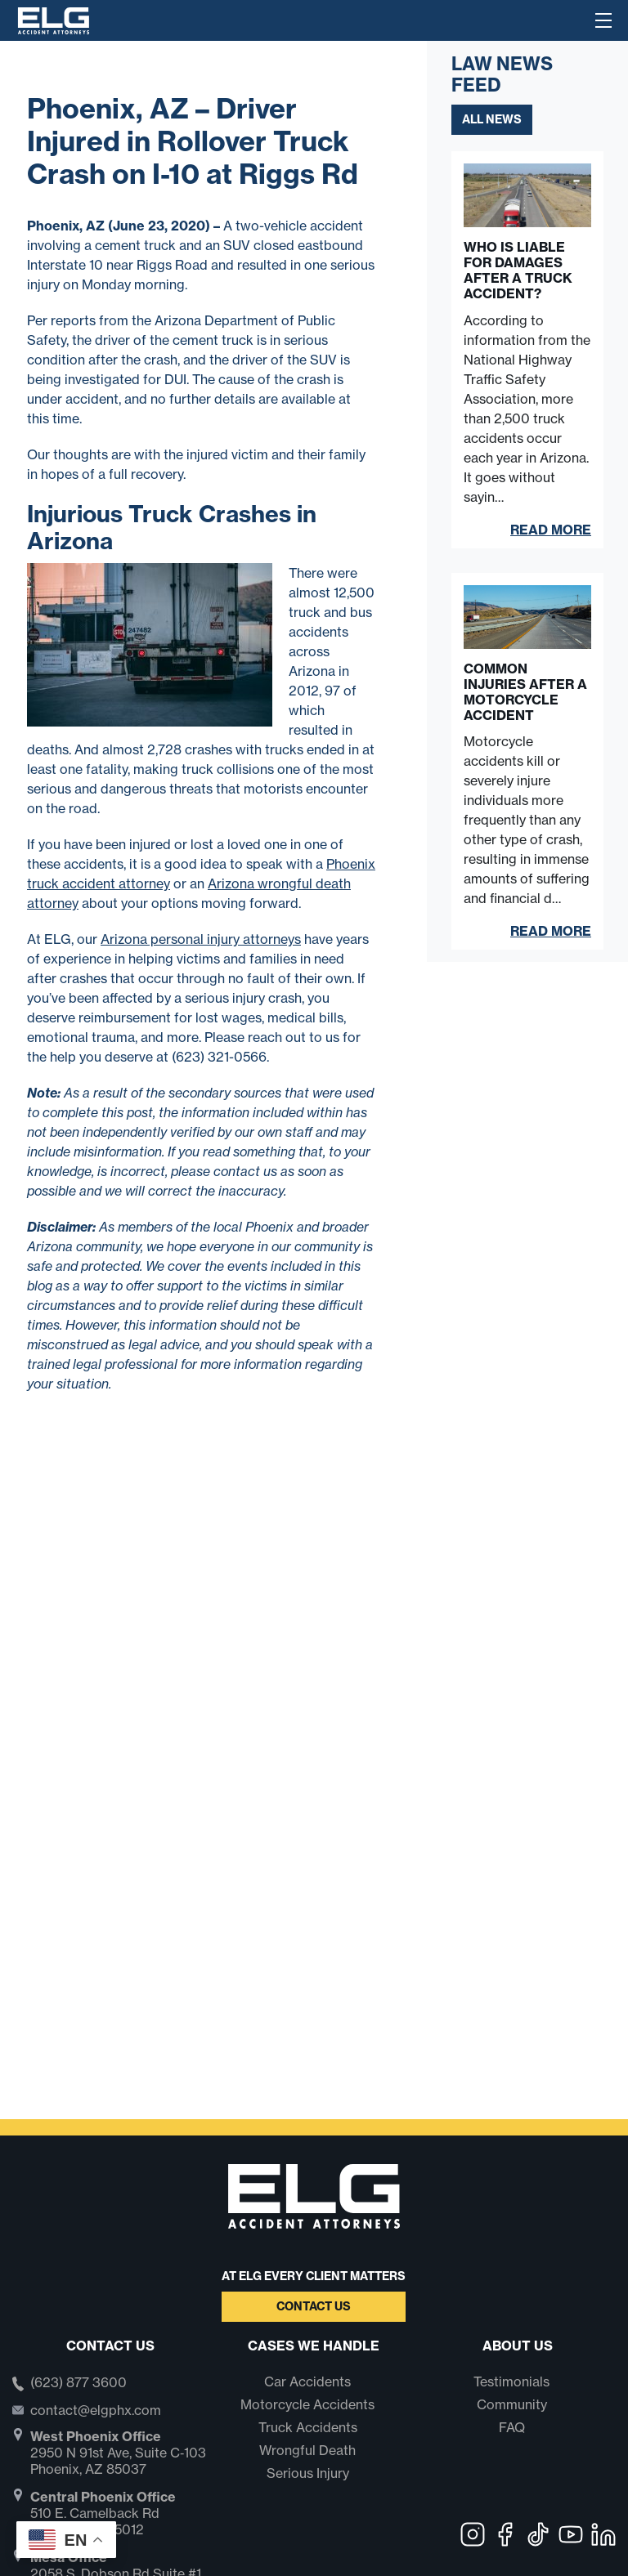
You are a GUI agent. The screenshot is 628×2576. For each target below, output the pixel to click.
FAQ (512, 2427)
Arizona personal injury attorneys (201, 939)
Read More (550, 529)
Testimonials (511, 2381)
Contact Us (313, 2306)
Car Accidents (307, 2381)
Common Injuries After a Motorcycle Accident (525, 692)
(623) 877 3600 (78, 2383)
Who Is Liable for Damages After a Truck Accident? (518, 270)
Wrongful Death (307, 2450)
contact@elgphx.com (95, 2410)
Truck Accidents (307, 2427)
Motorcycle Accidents (307, 2404)
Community (512, 2404)
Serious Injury (308, 2473)
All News (492, 119)
